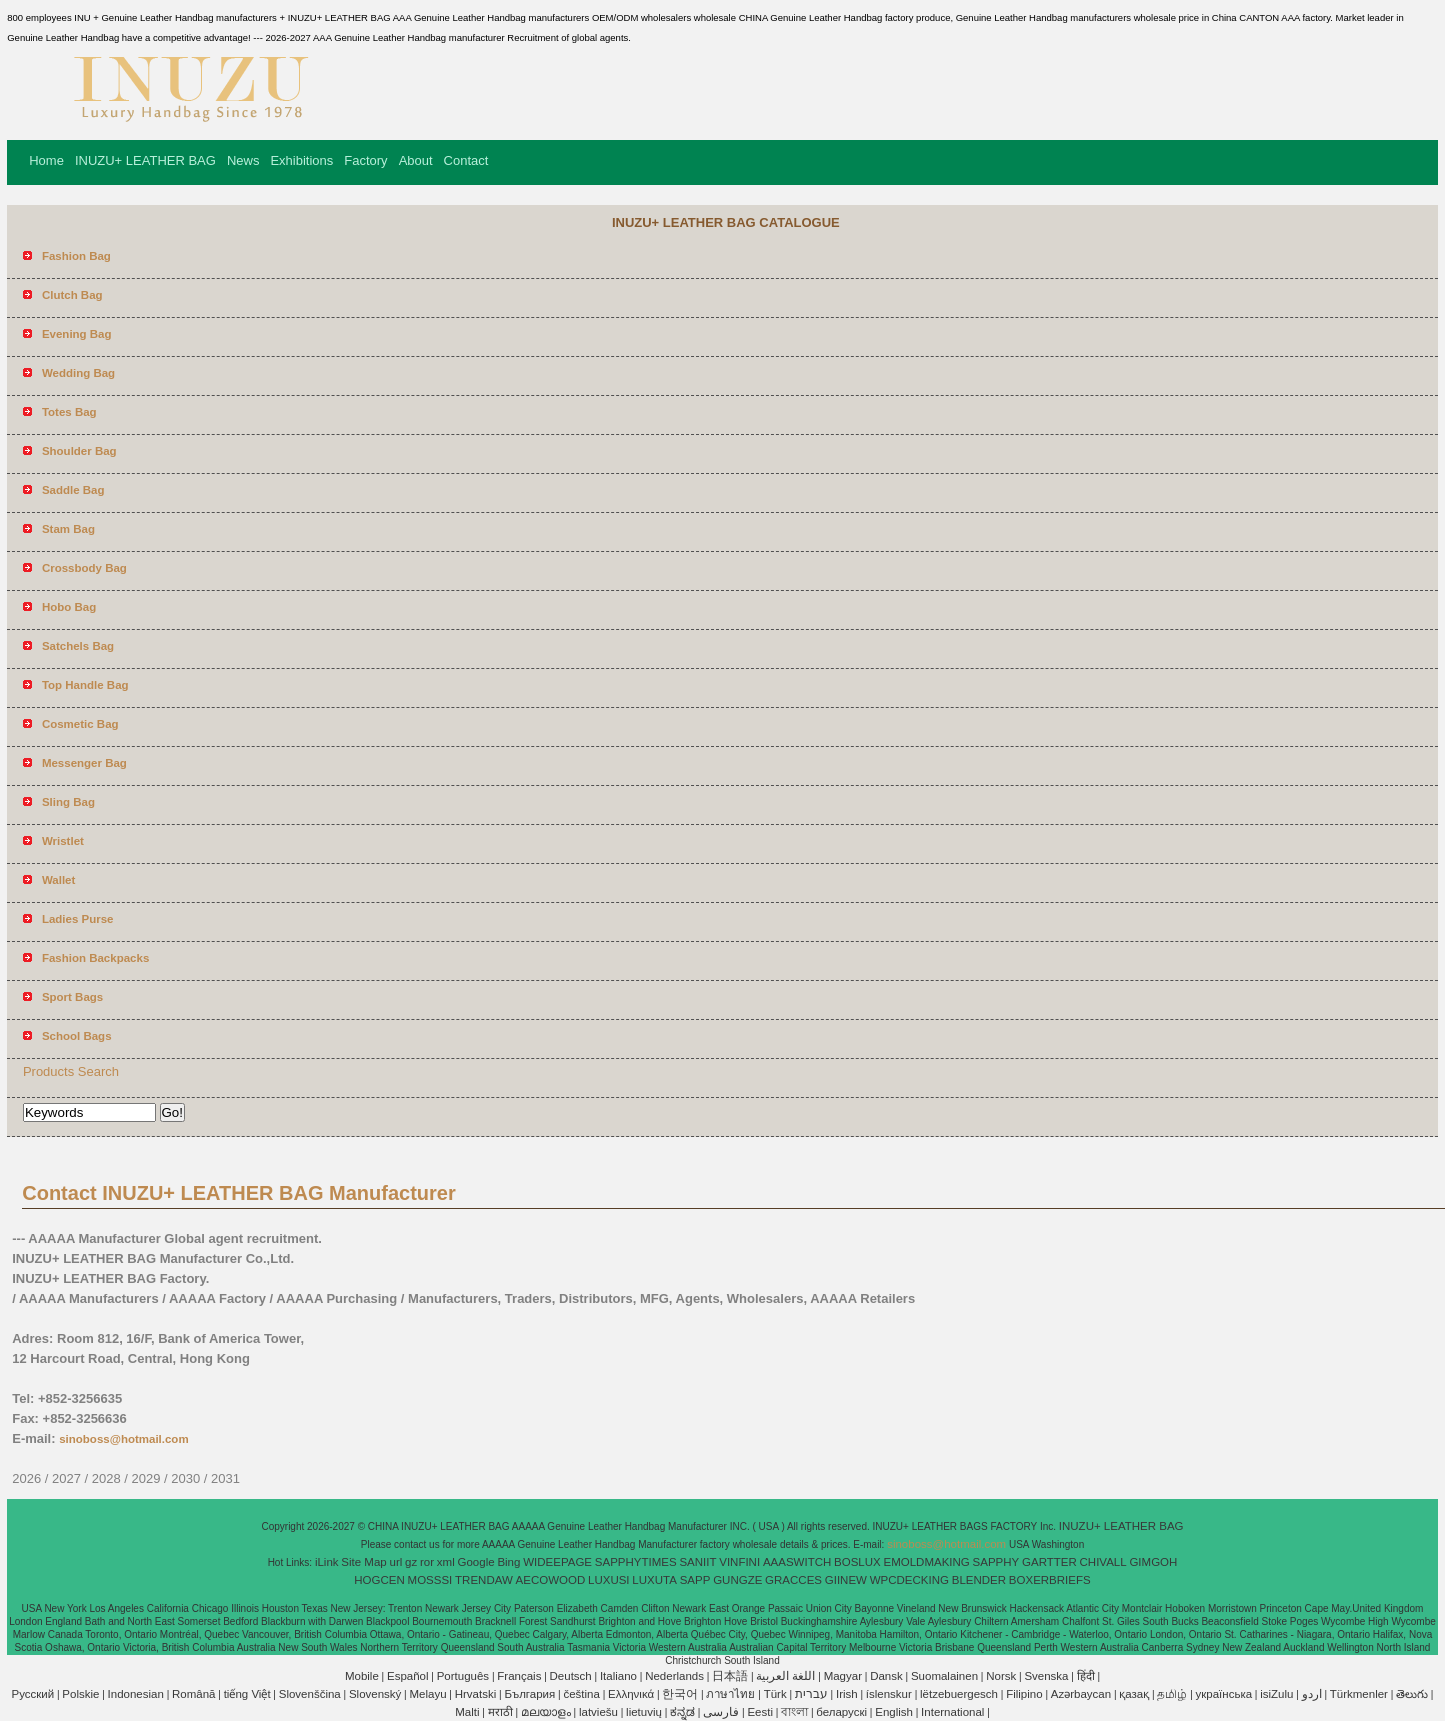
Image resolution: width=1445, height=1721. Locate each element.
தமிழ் (1172, 1694)
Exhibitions (301, 160)
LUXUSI (609, 1580)
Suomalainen (944, 1676)
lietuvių (644, 1712)
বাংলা (794, 1712)
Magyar (843, 1676)
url (396, 1562)
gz (411, 1562)
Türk (775, 1694)
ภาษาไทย (730, 1694)
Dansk (886, 1676)
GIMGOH (1153, 1562)
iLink (327, 1562)
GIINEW (846, 1580)
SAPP (695, 1580)
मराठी (500, 1712)
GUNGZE (737, 1580)
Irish (847, 1694)
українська (1224, 1694)
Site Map (363, 1562)
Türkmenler (1359, 1694)
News (243, 160)
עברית (811, 1694)
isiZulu (1276, 1694)
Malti (467, 1712)
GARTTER (1049, 1562)
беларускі (841, 1712)
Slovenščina (310, 1694)
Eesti (760, 1712)
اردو (1312, 1694)
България (529, 1694)
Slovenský (375, 1694)
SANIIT (697, 1562)
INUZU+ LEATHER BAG (145, 160)
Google (476, 1562)
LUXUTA (654, 1580)
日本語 (730, 1676)
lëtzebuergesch (959, 1694)
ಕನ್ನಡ (682, 1712)
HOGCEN (379, 1580)
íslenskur (889, 1694)
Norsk (1001, 1676)
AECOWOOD (551, 1580)
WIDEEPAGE (557, 1562)
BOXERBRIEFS (1050, 1580)
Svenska (1046, 1676)
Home (46, 160)
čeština (581, 1694)
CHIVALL (1103, 1562)
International (952, 1712)
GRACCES (793, 1580)
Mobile (362, 1676)
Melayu (428, 1694)
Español (408, 1676)
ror (427, 1562)
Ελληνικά (631, 1694)
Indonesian (136, 1694)
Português (463, 1676)
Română (193, 1694)
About (416, 160)
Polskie (80, 1694)
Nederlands (674, 1676)
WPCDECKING (909, 1580)
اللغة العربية (785, 1676)
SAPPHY (996, 1562)
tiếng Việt (247, 1694)
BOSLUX (857, 1562)
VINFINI (739, 1562)
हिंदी (1086, 1676)
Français (519, 1676)
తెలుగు (1412, 1694)
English (894, 1712)
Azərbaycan (1081, 1694)
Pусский (33, 1694)
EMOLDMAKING (927, 1562)
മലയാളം (546, 1712)
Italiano (618, 1676)
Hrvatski (476, 1694)
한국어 (680, 1694)
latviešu (598, 1712)
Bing (508, 1562)
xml (446, 1562)
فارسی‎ (721, 1712)
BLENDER (979, 1580)
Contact (466, 160)
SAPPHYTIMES (636, 1562)
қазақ (1134, 1694)
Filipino (1024, 1694)
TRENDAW (484, 1580)
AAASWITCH (797, 1562)
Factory (365, 160)
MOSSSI (430, 1580)
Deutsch (571, 1676)
